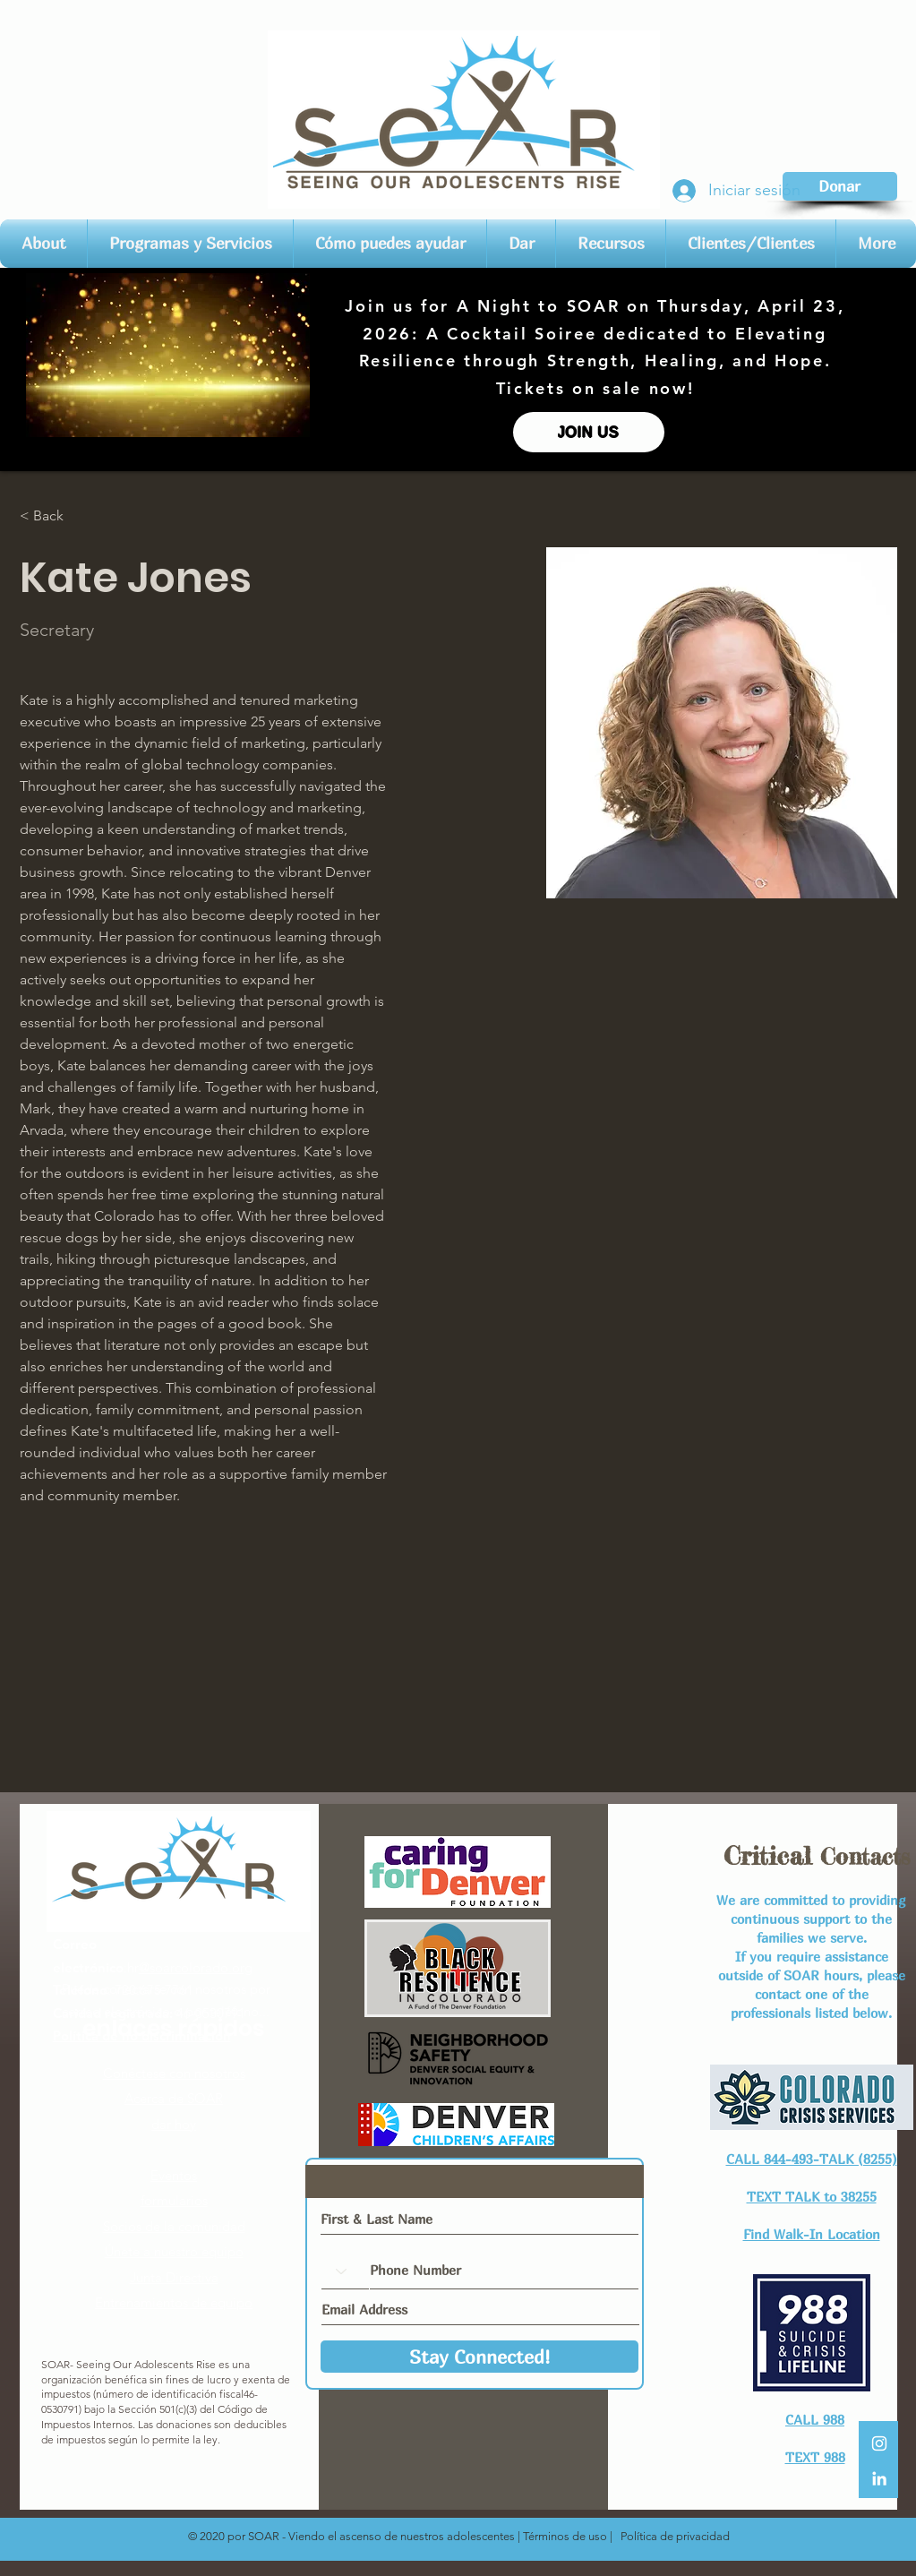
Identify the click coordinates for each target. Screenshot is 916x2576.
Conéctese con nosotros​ (174, 2073)
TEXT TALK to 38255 (812, 2196)
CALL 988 (814, 2419)
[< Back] (55, 515)
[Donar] (840, 186)
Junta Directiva (174, 2277)
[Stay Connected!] (479, 2356)
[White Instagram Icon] (879, 2443)
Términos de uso (565, 2536)
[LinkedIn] (879, 2478)
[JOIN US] (588, 432)
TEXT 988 (815, 2457)
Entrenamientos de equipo (174, 2302)
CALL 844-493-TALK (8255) (811, 2159)
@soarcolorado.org (196, 1967)
